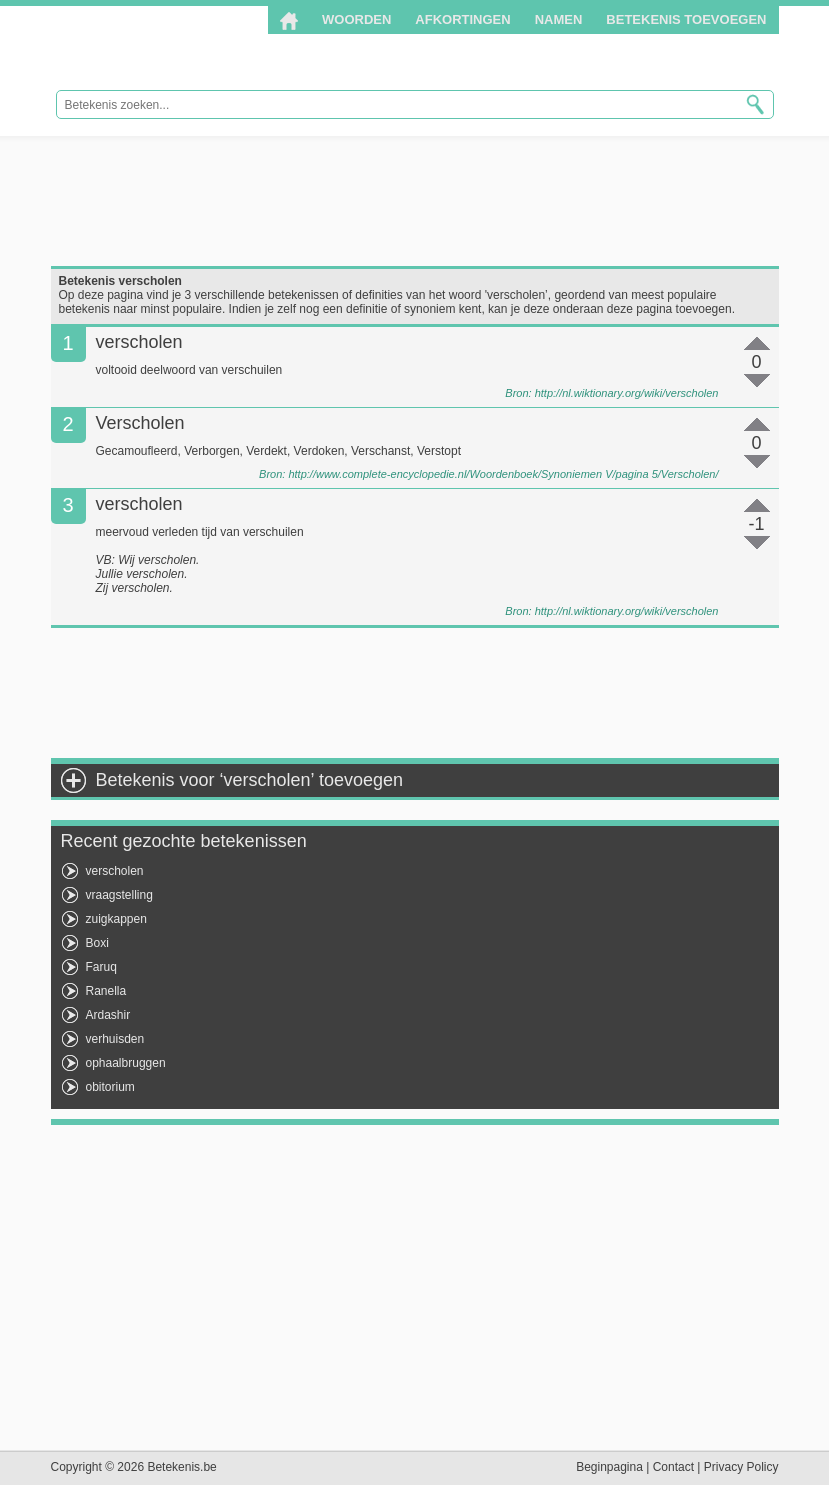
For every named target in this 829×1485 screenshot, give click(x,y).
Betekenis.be (183, 48)
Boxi (97, 943)
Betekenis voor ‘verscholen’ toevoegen (250, 780)
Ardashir (108, 1015)
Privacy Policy (741, 1467)
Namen (559, 19)
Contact (673, 1467)
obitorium (110, 1087)
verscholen (115, 871)
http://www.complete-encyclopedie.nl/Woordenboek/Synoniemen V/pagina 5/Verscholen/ (503, 474)
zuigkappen (116, 919)
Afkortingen (462, 19)
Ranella (106, 991)
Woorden (356, 19)
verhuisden (115, 1039)
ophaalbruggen (126, 1063)
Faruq (101, 967)
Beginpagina (609, 1467)
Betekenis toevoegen (686, 19)
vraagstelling (119, 895)
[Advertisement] (415, 201)
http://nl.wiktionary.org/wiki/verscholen (627, 393)
